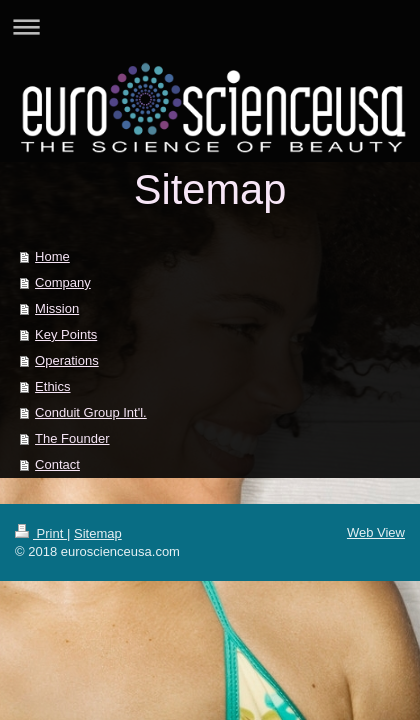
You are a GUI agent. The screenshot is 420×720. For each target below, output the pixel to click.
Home (52, 256)
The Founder (72, 438)
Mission (57, 308)
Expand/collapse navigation (210, 26)
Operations (67, 360)
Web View (376, 532)
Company (63, 282)
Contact (57, 464)
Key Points (66, 334)
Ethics (52, 386)
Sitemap (98, 533)
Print (41, 533)
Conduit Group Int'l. (91, 412)
